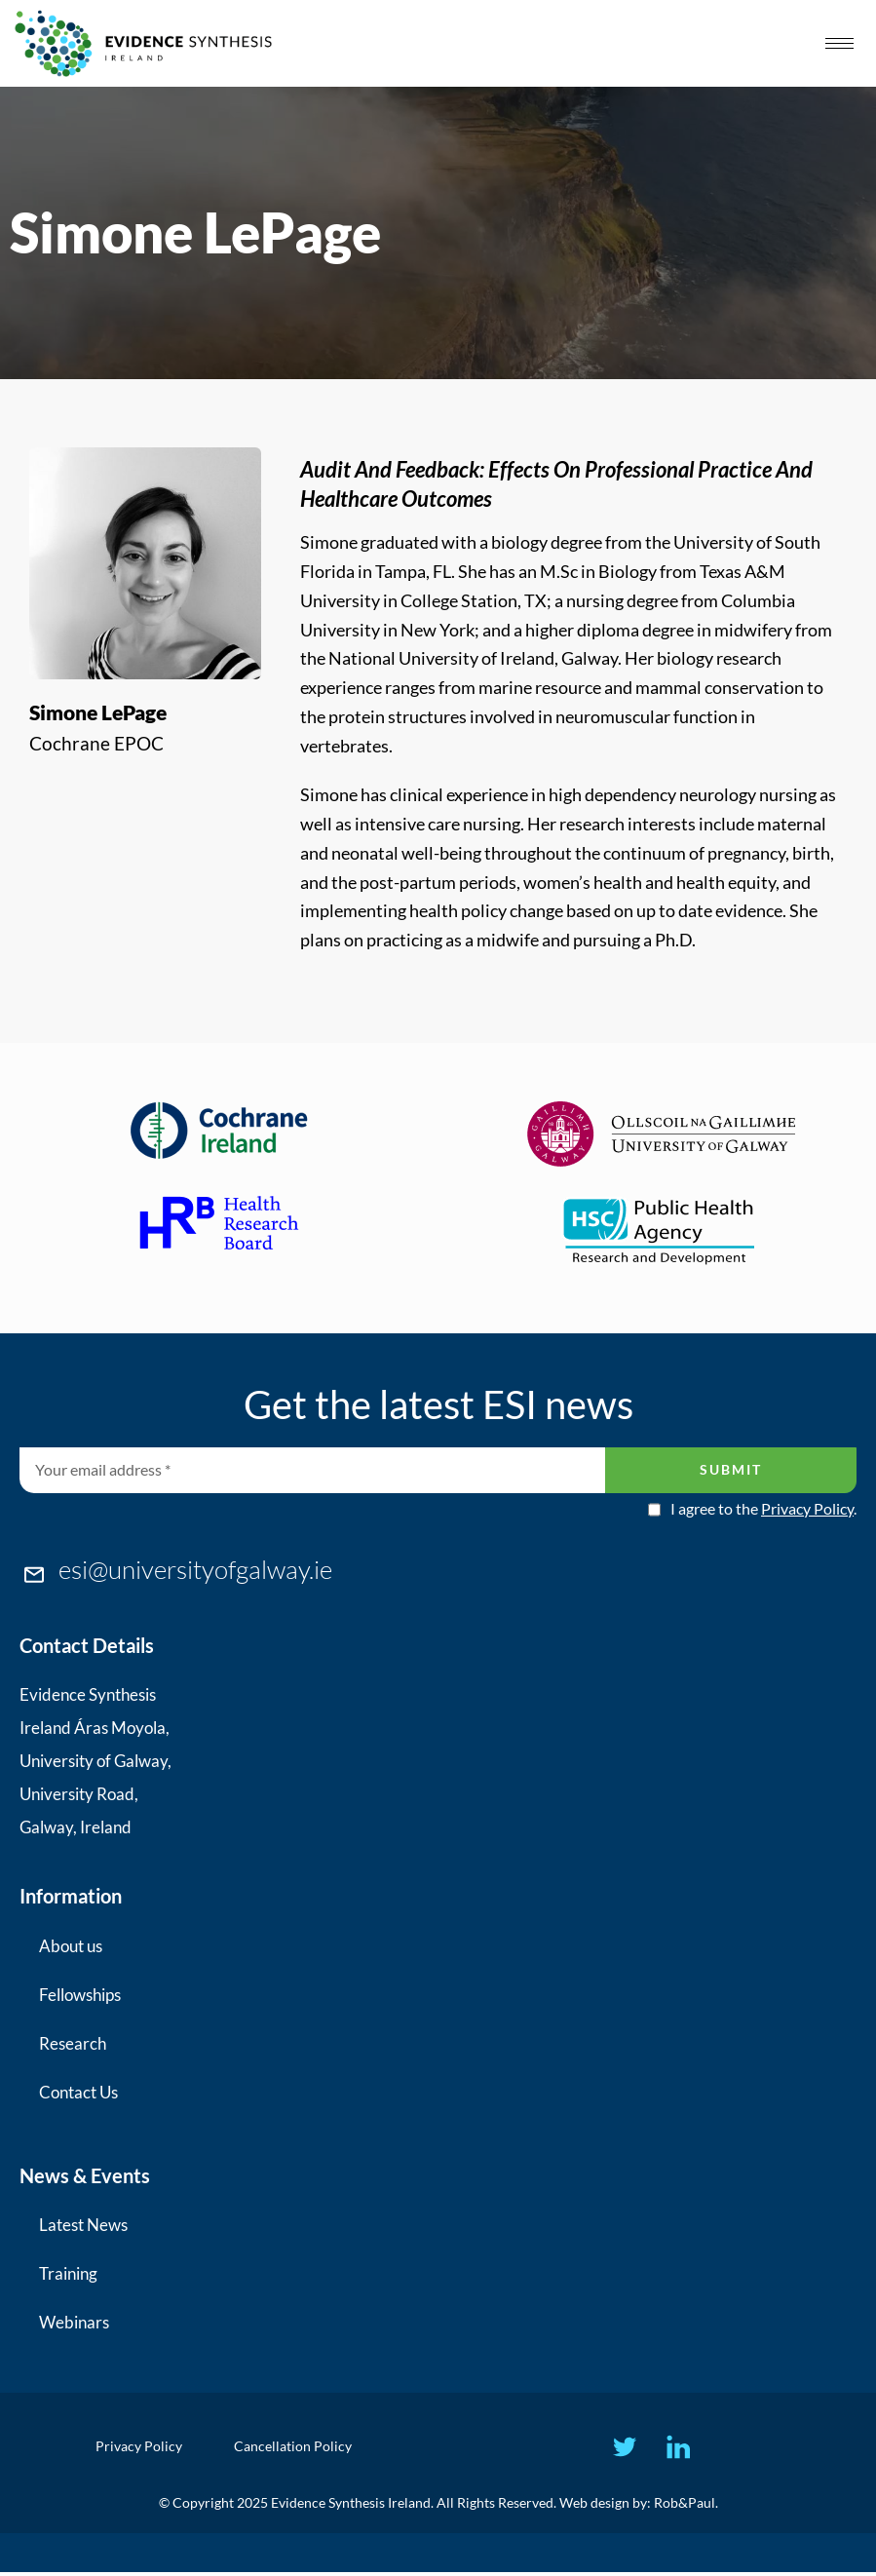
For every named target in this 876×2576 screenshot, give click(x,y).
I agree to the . (763, 1509)
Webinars (74, 2322)
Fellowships (80, 1994)
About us (70, 1946)
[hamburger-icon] (839, 43)
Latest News (83, 2224)
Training (68, 2273)
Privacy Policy (807, 1508)
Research (72, 2043)
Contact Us (78, 2092)
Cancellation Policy (297, 2448)
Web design (594, 2506)
